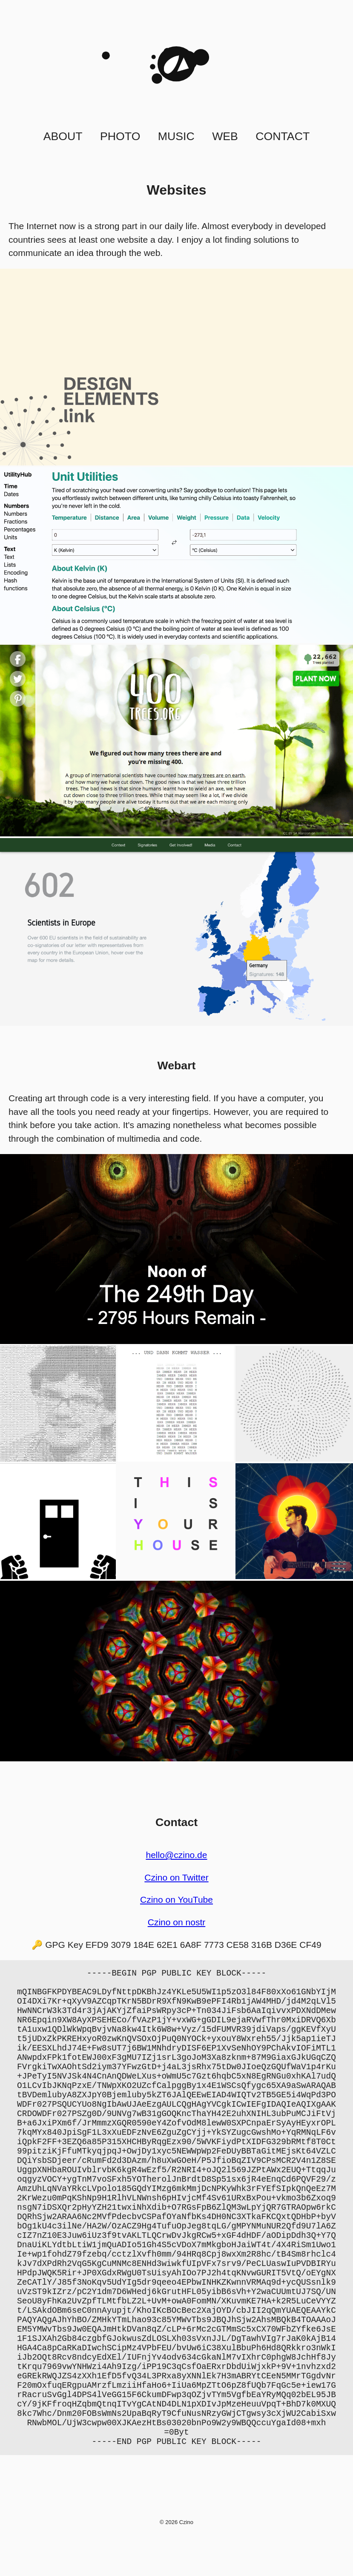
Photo (120, 136)
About (63, 136)
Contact (282, 136)
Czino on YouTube (176, 1899)
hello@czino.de (176, 1855)
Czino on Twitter (176, 1877)
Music (176, 136)
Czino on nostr (177, 1922)
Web (225, 136)
